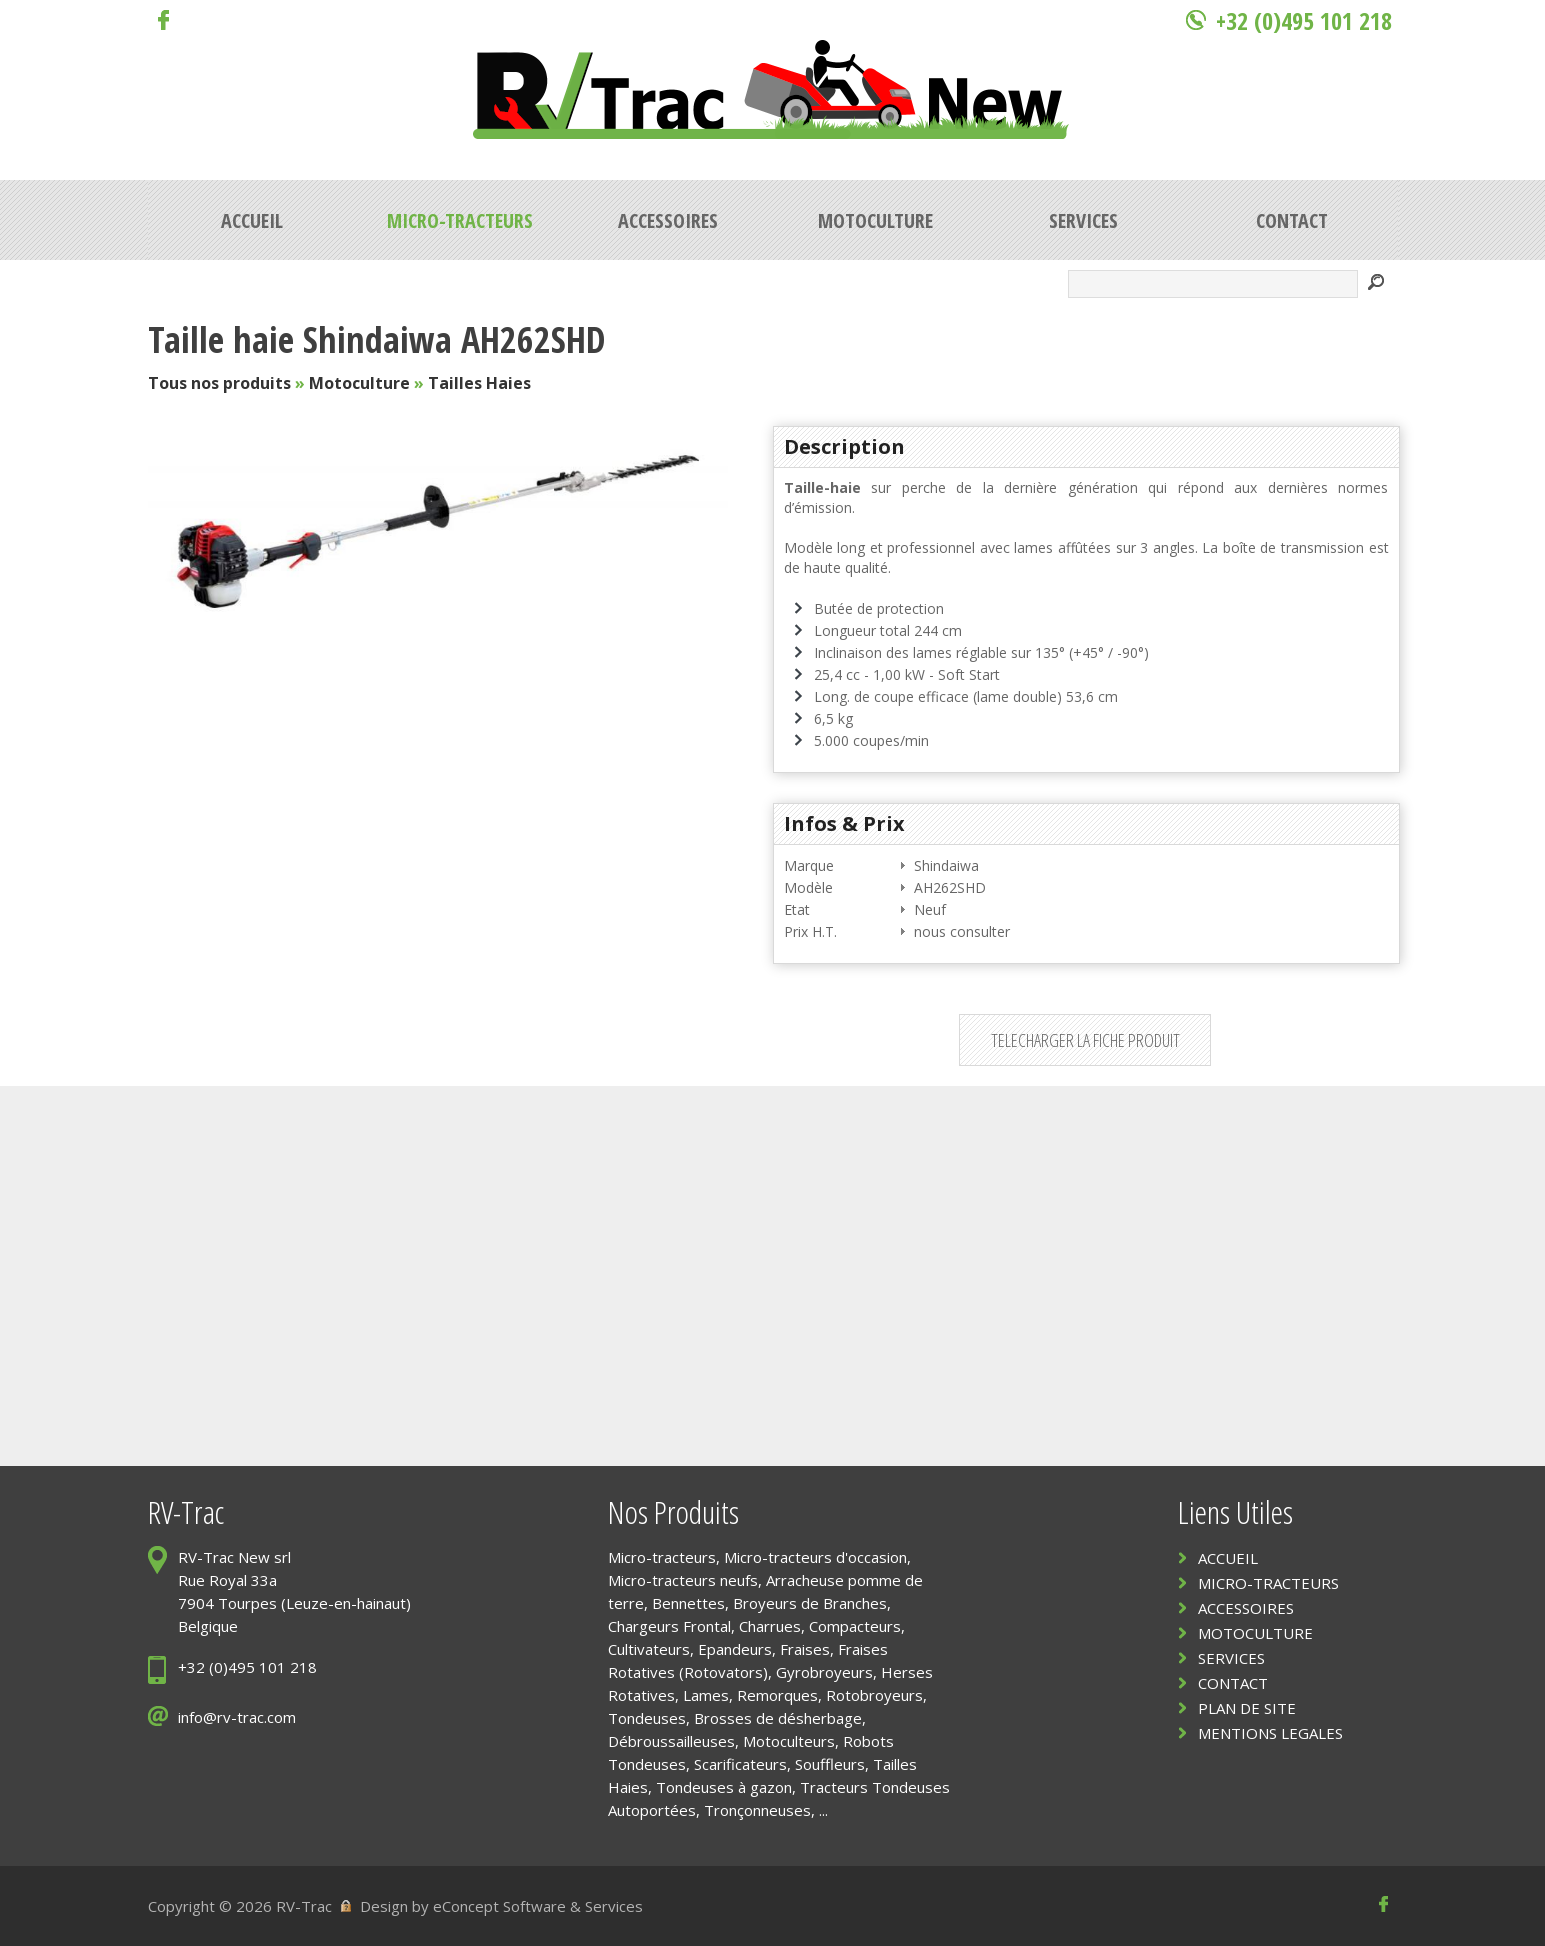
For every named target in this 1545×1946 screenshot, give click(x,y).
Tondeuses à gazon (724, 1787)
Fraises (805, 1649)
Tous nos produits (219, 383)
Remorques (777, 1695)
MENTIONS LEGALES (1270, 1733)
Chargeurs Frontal (669, 1626)
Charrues (770, 1626)
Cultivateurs (649, 1649)
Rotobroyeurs (874, 1695)
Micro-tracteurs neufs (683, 1580)
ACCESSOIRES (1246, 1608)
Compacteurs (855, 1626)
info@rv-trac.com (237, 1717)
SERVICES (1231, 1658)
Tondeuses (647, 1718)
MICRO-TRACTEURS (1268, 1583)
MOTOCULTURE (1255, 1633)
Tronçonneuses (757, 1810)
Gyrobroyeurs (824, 1672)
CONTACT (1233, 1683)
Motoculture (359, 383)
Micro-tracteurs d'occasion (815, 1557)
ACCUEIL (1228, 1558)
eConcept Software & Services (538, 1906)
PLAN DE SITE (1247, 1708)
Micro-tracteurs (662, 1557)
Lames (706, 1695)
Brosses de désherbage (778, 1718)
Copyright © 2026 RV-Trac (240, 1906)
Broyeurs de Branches (810, 1603)
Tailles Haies (479, 383)
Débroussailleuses (671, 1741)
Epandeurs (735, 1649)
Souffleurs (830, 1764)
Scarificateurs (740, 1764)
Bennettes (688, 1603)
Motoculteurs (789, 1741)
